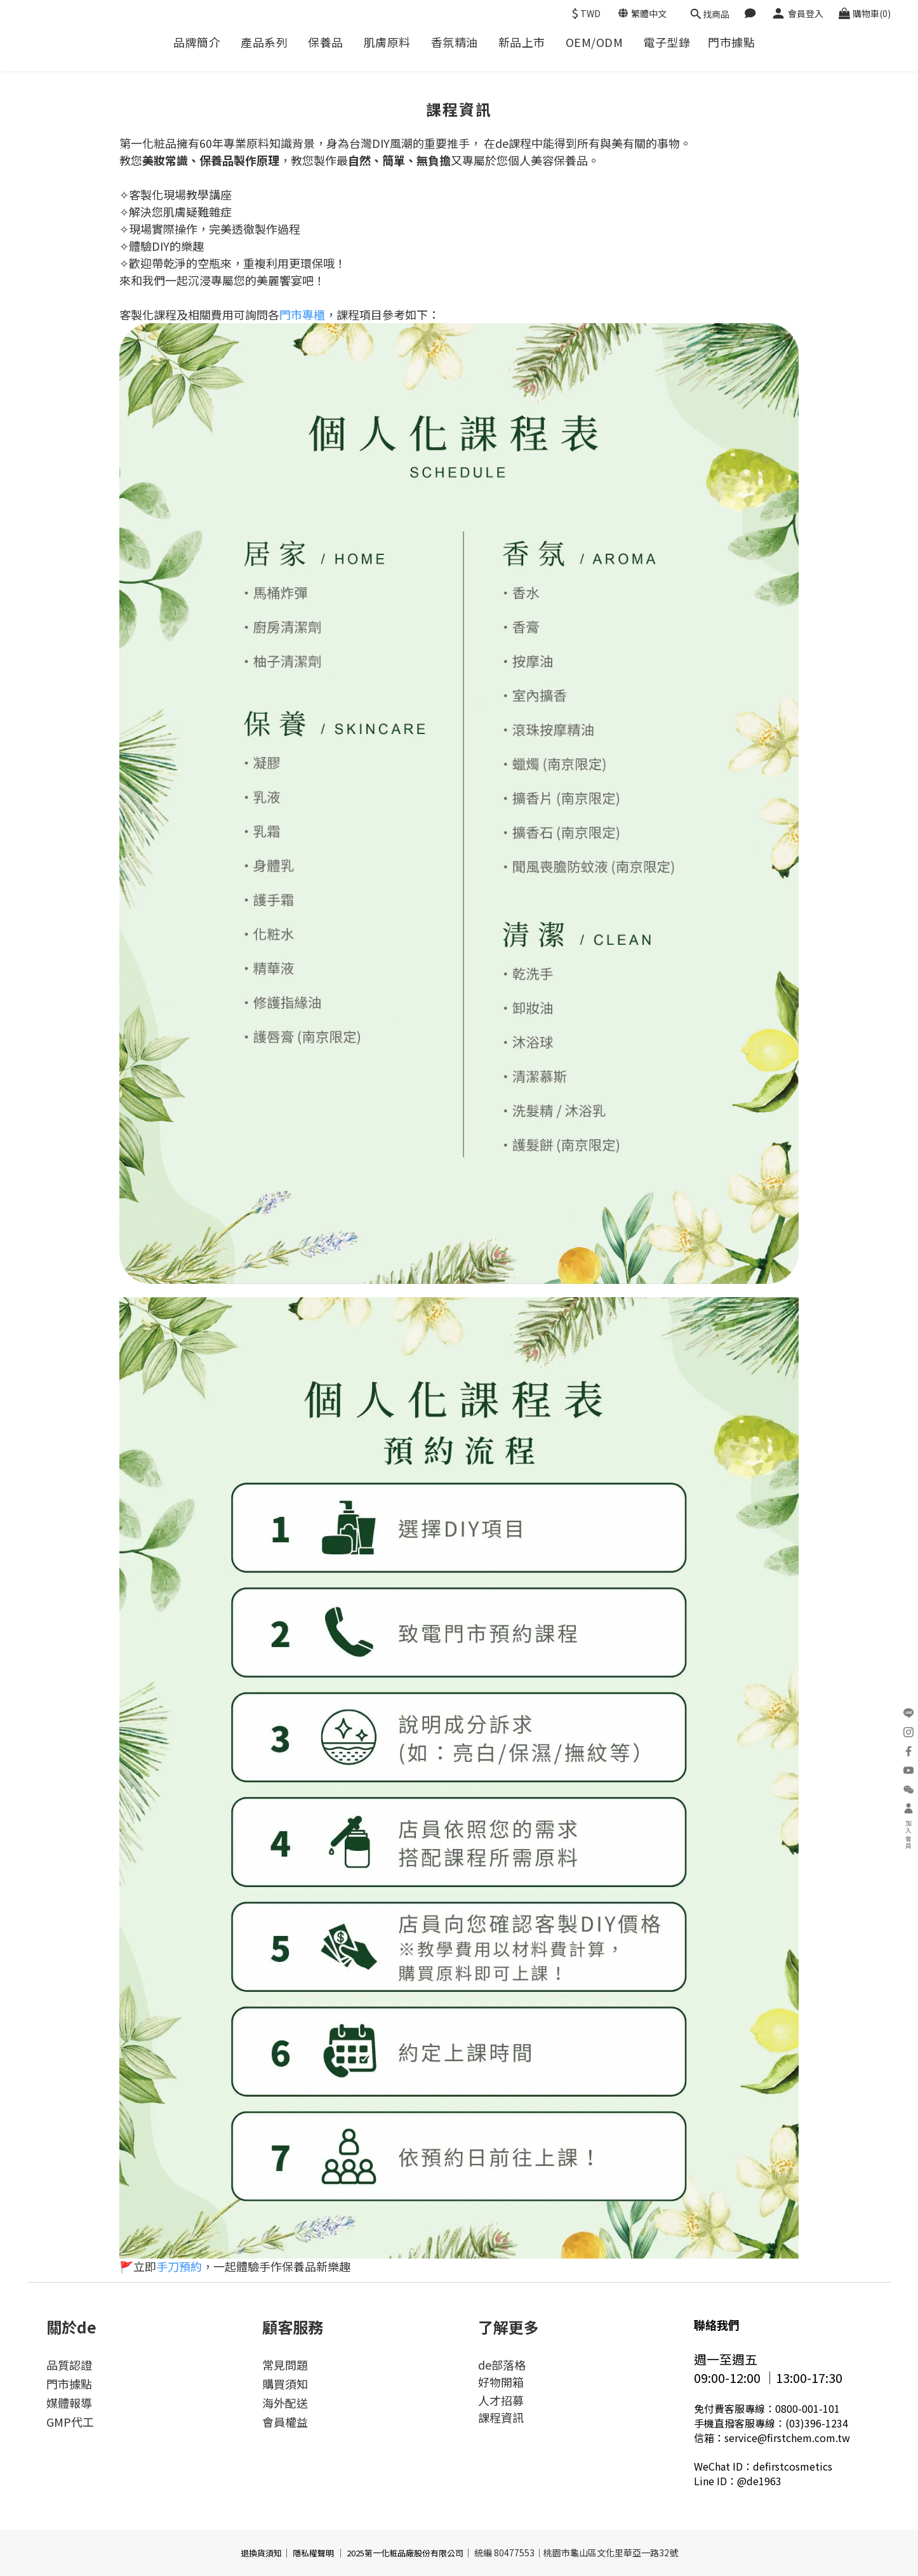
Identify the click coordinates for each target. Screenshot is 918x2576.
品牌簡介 (196, 42)
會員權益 (285, 2421)
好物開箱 (501, 2381)
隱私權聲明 (313, 2553)
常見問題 (285, 2364)
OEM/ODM (594, 42)
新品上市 (521, 42)
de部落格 (502, 2364)
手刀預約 (179, 2266)
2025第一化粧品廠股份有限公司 (405, 2553)
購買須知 (285, 2383)
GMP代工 (70, 2421)
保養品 (325, 42)
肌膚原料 (387, 42)
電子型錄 (666, 42)
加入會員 (908, 1826)
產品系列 (264, 42)
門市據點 (731, 42)
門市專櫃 (302, 314)
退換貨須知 (261, 2553)
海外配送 (285, 2402)
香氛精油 (454, 42)
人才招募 (501, 2400)
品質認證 (69, 2364)
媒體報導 (69, 2402)
